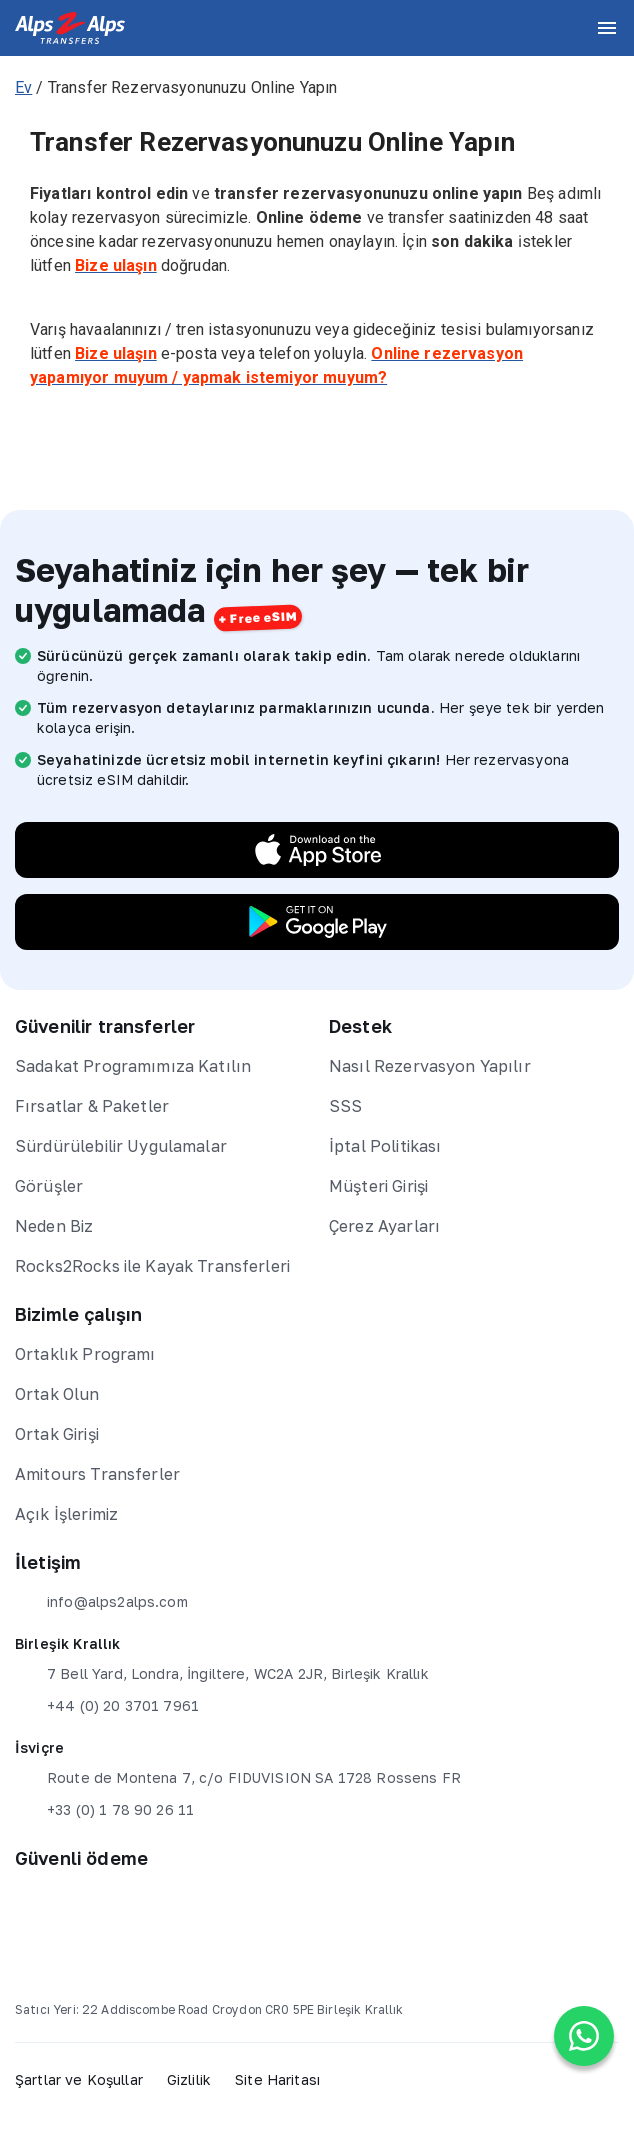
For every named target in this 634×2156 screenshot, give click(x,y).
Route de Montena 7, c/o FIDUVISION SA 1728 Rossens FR (238, 1778)
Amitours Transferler (97, 1474)
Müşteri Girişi (378, 1186)
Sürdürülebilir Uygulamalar (121, 1146)
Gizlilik (189, 2079)
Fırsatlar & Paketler (92, 1106)
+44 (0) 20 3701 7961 (107, 1706)
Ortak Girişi (57, 1434)
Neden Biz (54, 1226)
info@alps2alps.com (101, 1602)
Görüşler (49, 1186)
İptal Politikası (385, 1146)
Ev (23, 87)
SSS (345, 1106)
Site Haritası (277, 2079)
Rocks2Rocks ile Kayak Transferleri (152, 1266)
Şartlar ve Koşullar (79, 2079)
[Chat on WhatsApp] (584, 2036)
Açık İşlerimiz (66, 1514)
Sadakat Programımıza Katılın (133, 1066)
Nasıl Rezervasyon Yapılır (430, 1066)
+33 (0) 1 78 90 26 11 (104, 1810)
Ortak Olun (57, 1394)
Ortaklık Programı (85, 1354)
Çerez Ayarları (384, 1226)
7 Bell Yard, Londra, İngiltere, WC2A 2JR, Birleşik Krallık (222, 1674)
